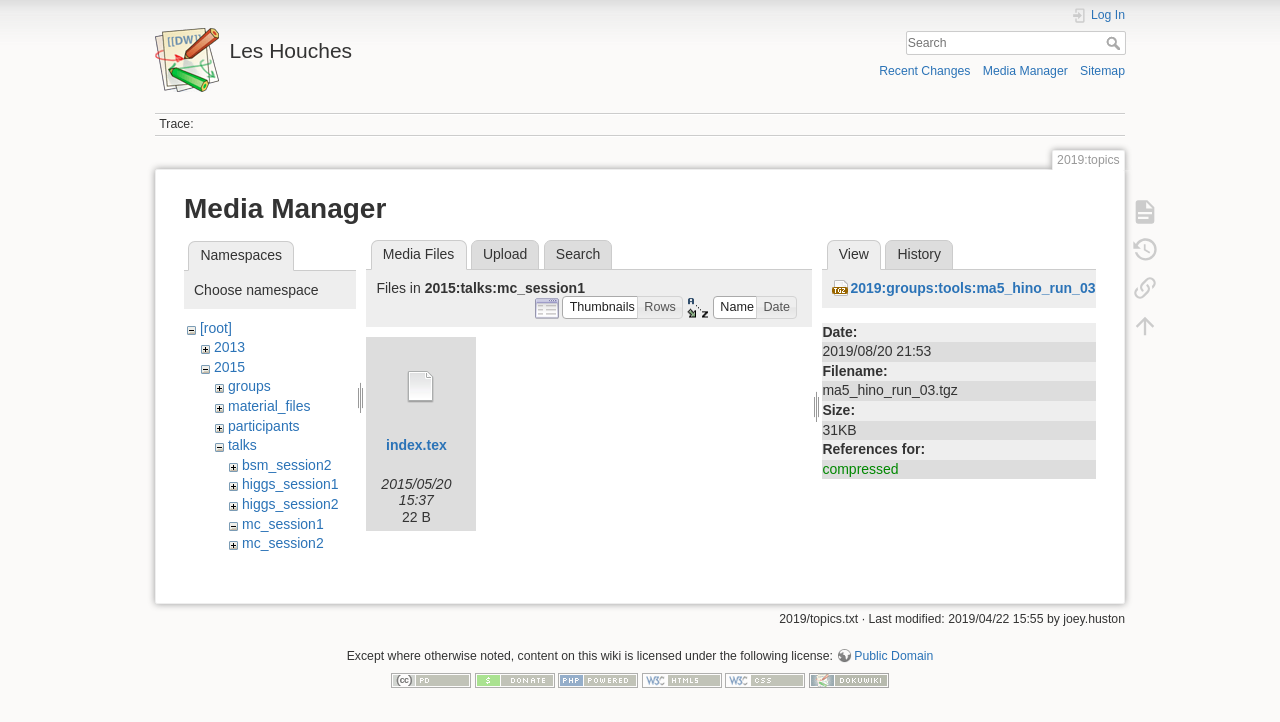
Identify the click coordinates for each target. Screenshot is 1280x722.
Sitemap (1102, 71)
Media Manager (1025, 71)
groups (249, 386)
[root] (216, 328)
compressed (860, 469)
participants (264, 426)
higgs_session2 (290, 504)
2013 (229, 347)
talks (242, 445)
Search (1115, 43)
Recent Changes (924, 71)
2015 (229, 367)
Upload (505, 254)
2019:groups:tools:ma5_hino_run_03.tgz (984, 288)
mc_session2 (283, 543)
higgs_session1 (290, 484)
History (919, 254)
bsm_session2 (287, 465)
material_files (269, 406)
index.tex (416, 445)
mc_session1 (283, 524)
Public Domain (893, 656)
